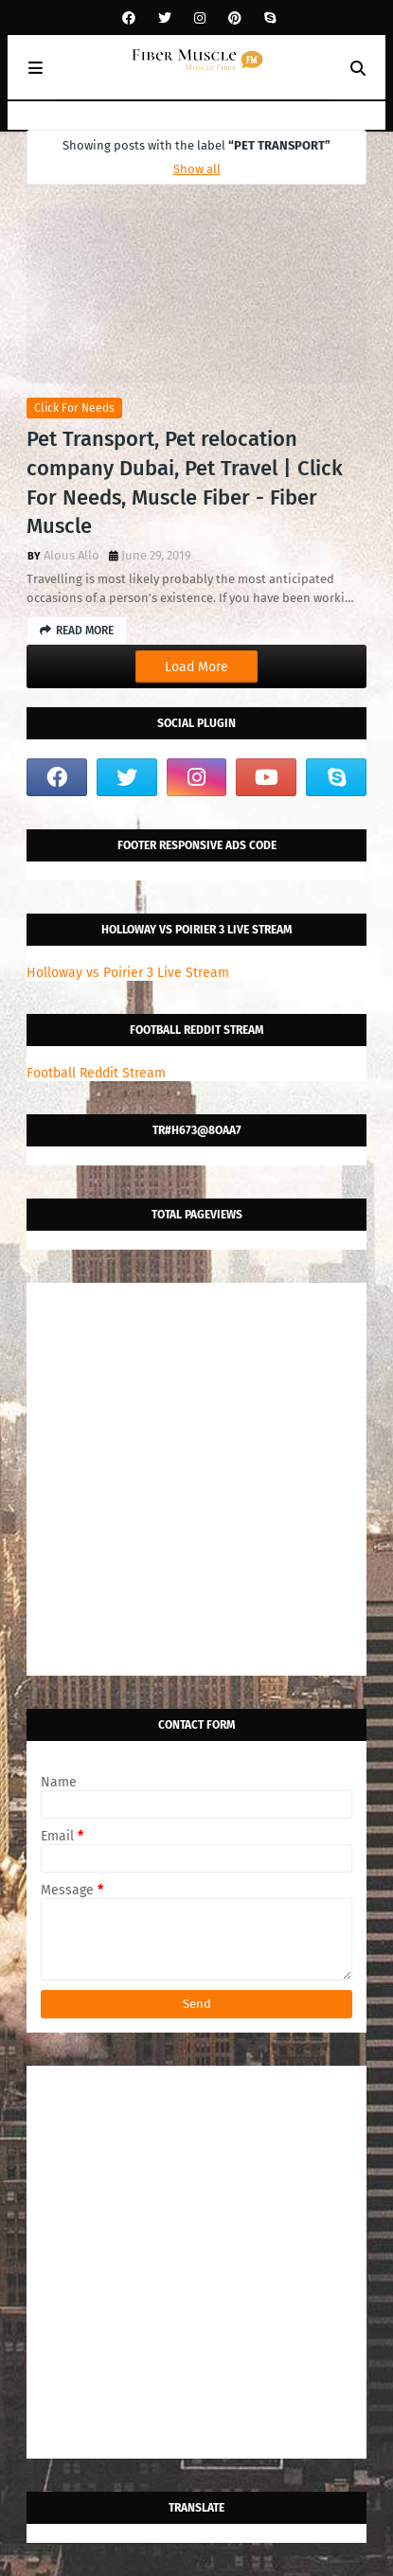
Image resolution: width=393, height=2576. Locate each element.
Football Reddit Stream (96, 1073)
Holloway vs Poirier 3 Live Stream (128, 973)
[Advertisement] (196, 1479)
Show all (197, 169)
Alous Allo (71, 555)
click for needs (74, 408)
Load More (196, 667)
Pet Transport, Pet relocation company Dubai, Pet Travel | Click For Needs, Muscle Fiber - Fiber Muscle (185, 482)
